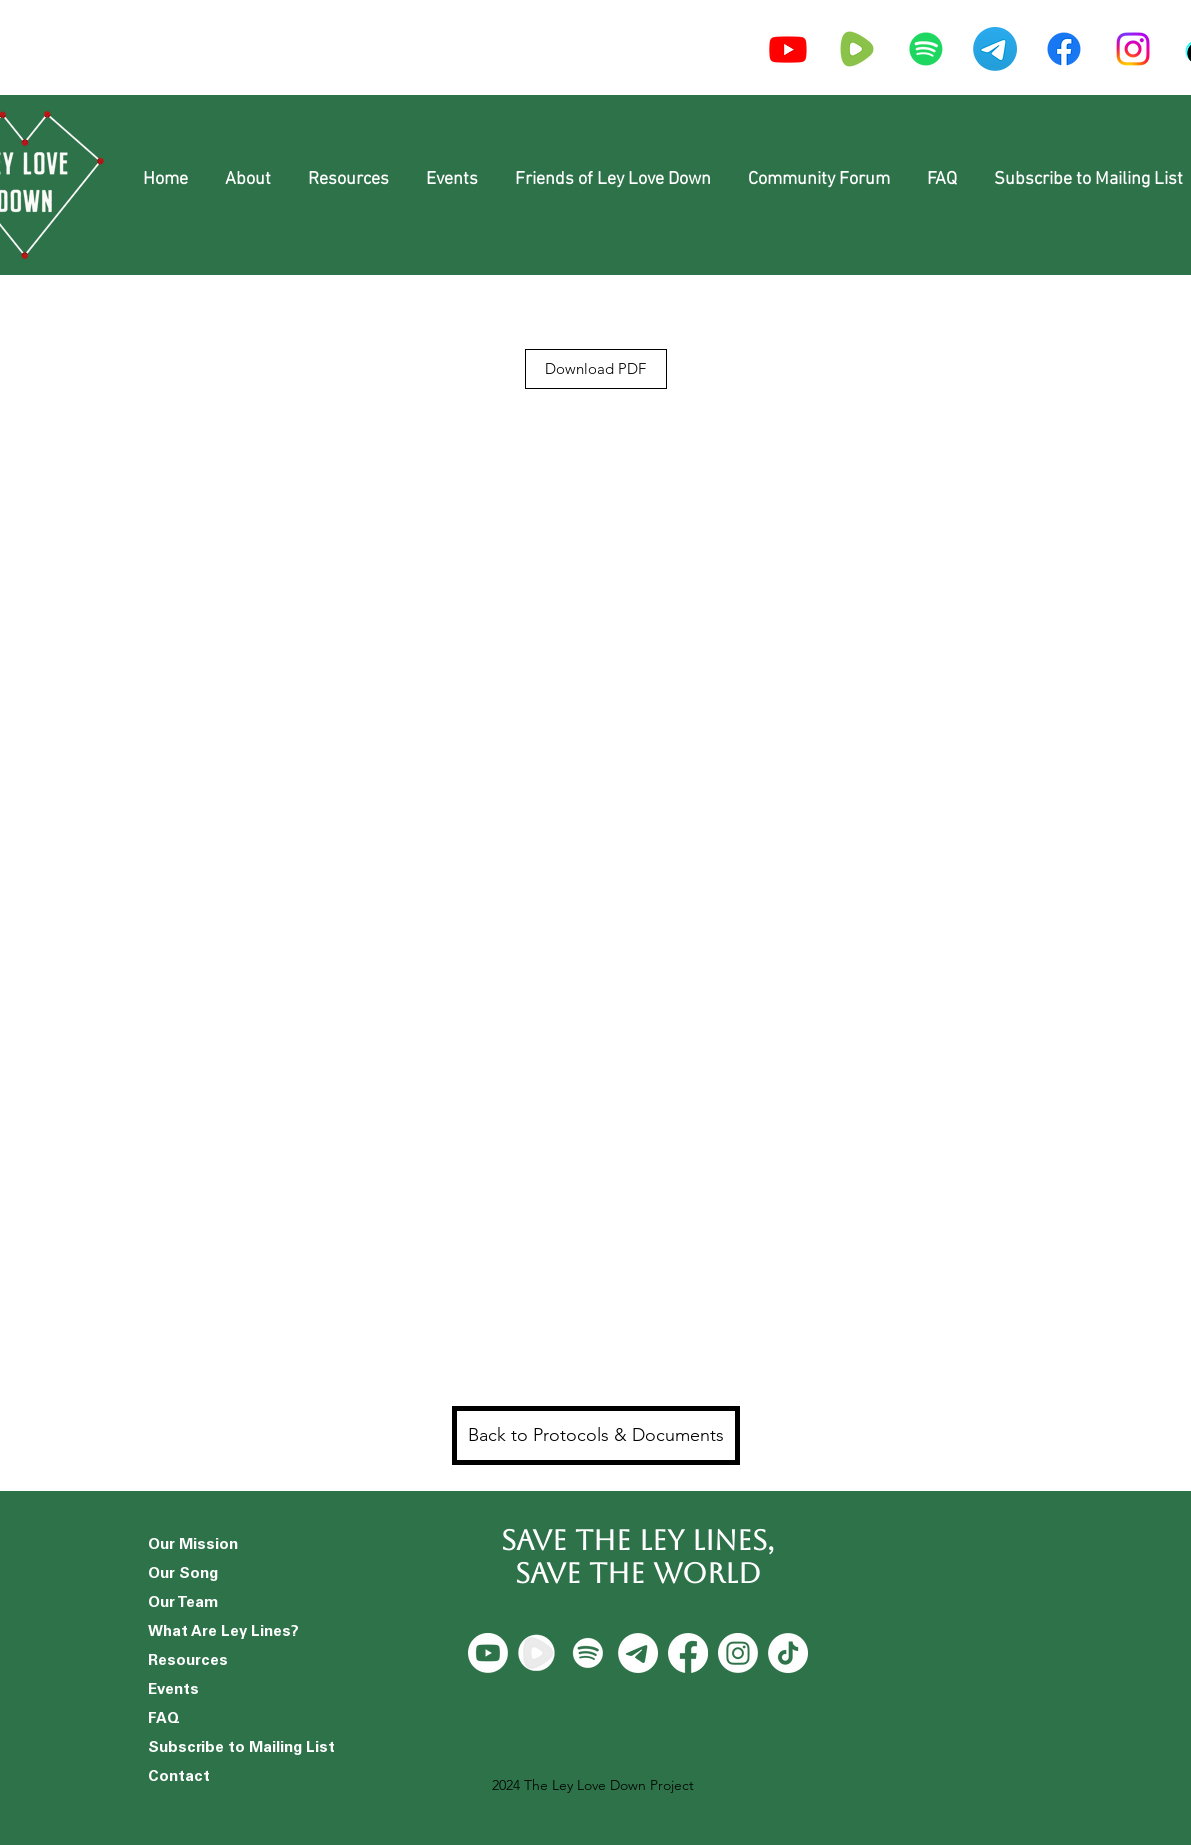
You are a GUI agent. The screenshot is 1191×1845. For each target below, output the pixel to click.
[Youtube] (788, 49)
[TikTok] (788, 1653)
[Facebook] (1064, 49)
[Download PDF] (596, 369)
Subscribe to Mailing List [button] (227, 1748)
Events (173, 1690)
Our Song (183, 1574)
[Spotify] (926, 49)
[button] (248, 180)
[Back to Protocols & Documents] (596, 1435)
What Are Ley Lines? (223, 1632)
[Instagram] (1133, 49)
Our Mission (193, 1545)
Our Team (183, 1603)
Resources (188, 1661)
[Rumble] (538, 1653)
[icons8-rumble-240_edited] (857, 49)
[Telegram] (995, 49)
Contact (179, 1777)
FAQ (164, 1719)
